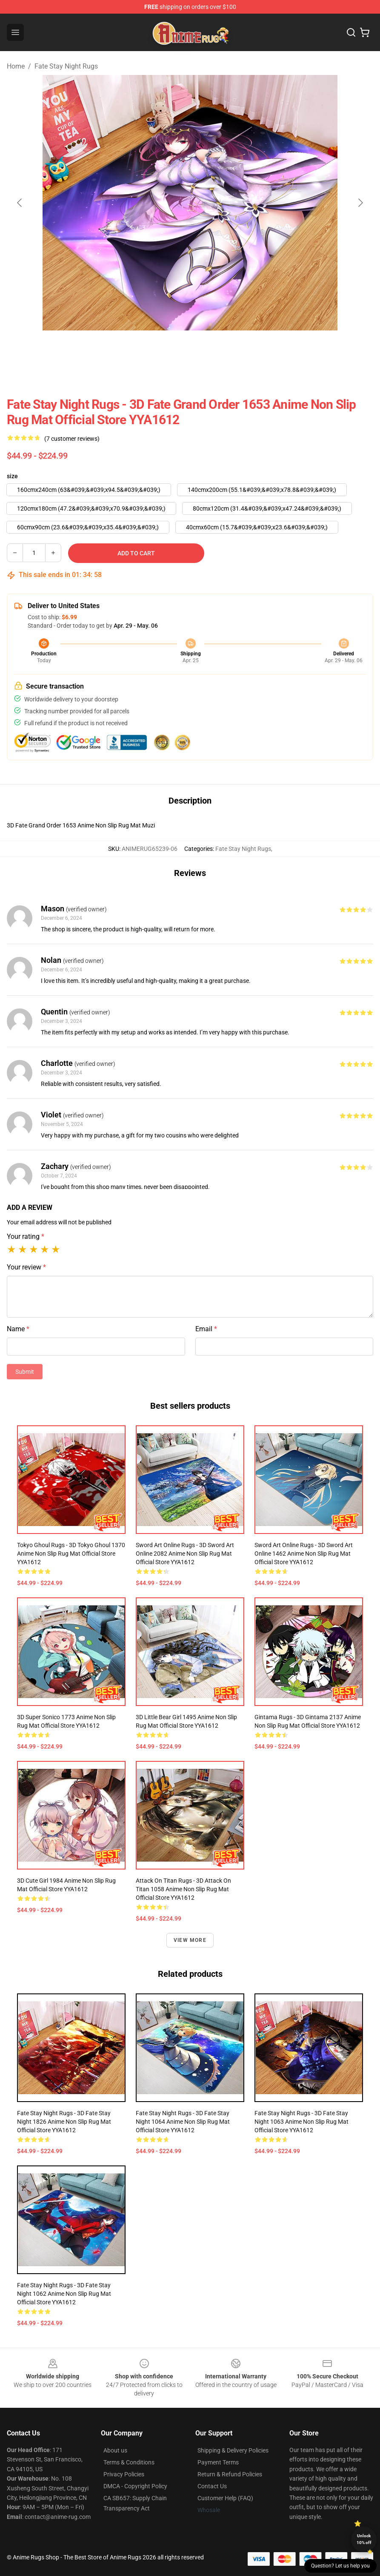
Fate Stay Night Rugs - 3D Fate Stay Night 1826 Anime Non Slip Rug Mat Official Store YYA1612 (64, 2122)
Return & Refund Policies (229, 2474)
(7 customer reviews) (72, 438)
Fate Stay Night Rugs (66, 66)
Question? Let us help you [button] (340, 2566)
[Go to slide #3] (212, 349)
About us (115, 2450)
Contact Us (212, 2486)
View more (190, 1940)
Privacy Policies (123, 2474)
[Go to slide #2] (168, 349)
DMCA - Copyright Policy (135, 2486)
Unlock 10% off (364, 2539)
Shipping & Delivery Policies (233, 2450)
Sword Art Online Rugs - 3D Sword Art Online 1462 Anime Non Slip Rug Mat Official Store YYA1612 (303, 1553)
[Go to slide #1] (123, 349)
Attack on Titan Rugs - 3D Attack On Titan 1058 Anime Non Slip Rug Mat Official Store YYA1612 (183, 1889)
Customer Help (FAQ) (225, 2498)
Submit (24, 1371)
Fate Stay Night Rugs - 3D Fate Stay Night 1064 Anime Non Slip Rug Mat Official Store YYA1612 (183, 2122)
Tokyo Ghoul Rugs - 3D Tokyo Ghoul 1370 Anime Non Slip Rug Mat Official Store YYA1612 (71, 1553)
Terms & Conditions (128, 2462)
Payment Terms (218, 2462)
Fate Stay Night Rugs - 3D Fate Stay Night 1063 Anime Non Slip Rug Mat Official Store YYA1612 (301, 2122)
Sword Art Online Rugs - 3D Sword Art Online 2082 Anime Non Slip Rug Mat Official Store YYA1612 (185, 1553)
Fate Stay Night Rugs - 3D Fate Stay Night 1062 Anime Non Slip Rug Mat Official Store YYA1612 (64, 2294)
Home (16, 66)
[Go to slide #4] (256, 349)
